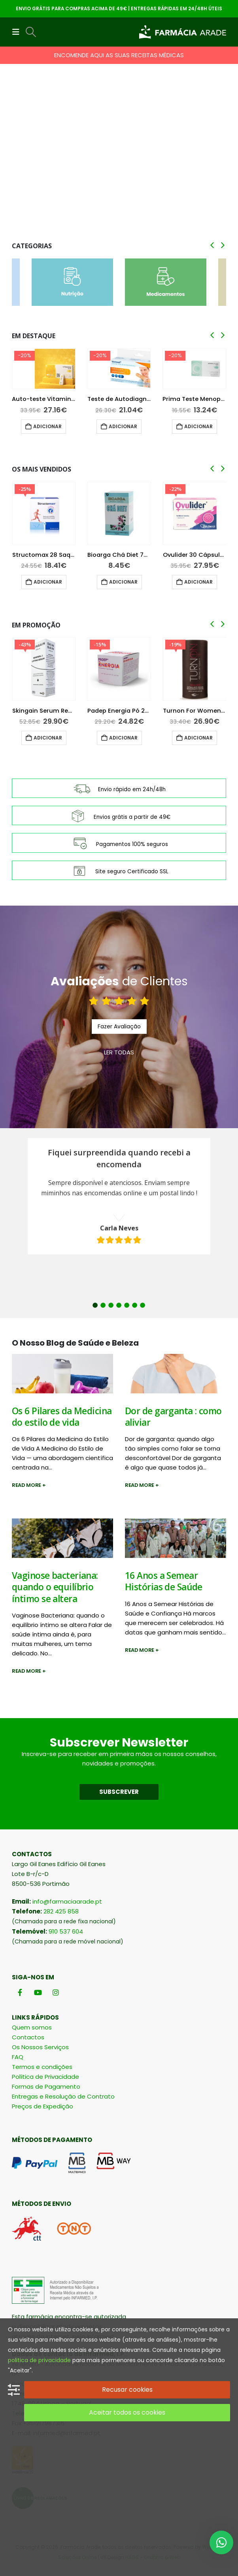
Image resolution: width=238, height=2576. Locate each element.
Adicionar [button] (47, 426)
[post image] (62, 1373)
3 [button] (110, 1305)
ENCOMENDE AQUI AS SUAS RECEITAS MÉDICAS (119, 55)
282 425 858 (61, 1911)
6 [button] (134, 1305)
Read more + (28, 1485)
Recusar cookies (127, 2389)
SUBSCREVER (119, 1792)
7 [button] (142, 1305)
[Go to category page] (72, 282)
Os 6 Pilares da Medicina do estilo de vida (62, 1416)
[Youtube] (38, 1992)
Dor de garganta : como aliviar (173, 1416)
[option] (119, 1196)
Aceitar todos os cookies (127, 2412)
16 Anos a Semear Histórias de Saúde (163, 1581)
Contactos (28, 2037)
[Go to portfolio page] (119, 159)
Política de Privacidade (45, 2076)
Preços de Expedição (42, 2106)
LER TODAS (119, 1052)
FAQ (17, 2057)
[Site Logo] (182, 32)
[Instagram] (55, 1992)
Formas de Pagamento (46, 2086)
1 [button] (95, 1305)
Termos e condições (42, 2067)
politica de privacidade (39, 2360)
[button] (18, 32)
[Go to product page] (43, 369)
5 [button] (126, 1305)
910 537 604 (66, 1931)
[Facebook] (20, 1992)
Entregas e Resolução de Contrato (63, 2096)
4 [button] (118, 1305)
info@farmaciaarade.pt (67, 1901)
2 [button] (103, 1305)
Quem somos (32, 2027)
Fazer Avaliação (119, 1026)
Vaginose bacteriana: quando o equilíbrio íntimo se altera (55, 1587)
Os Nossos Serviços (40, 2047)
